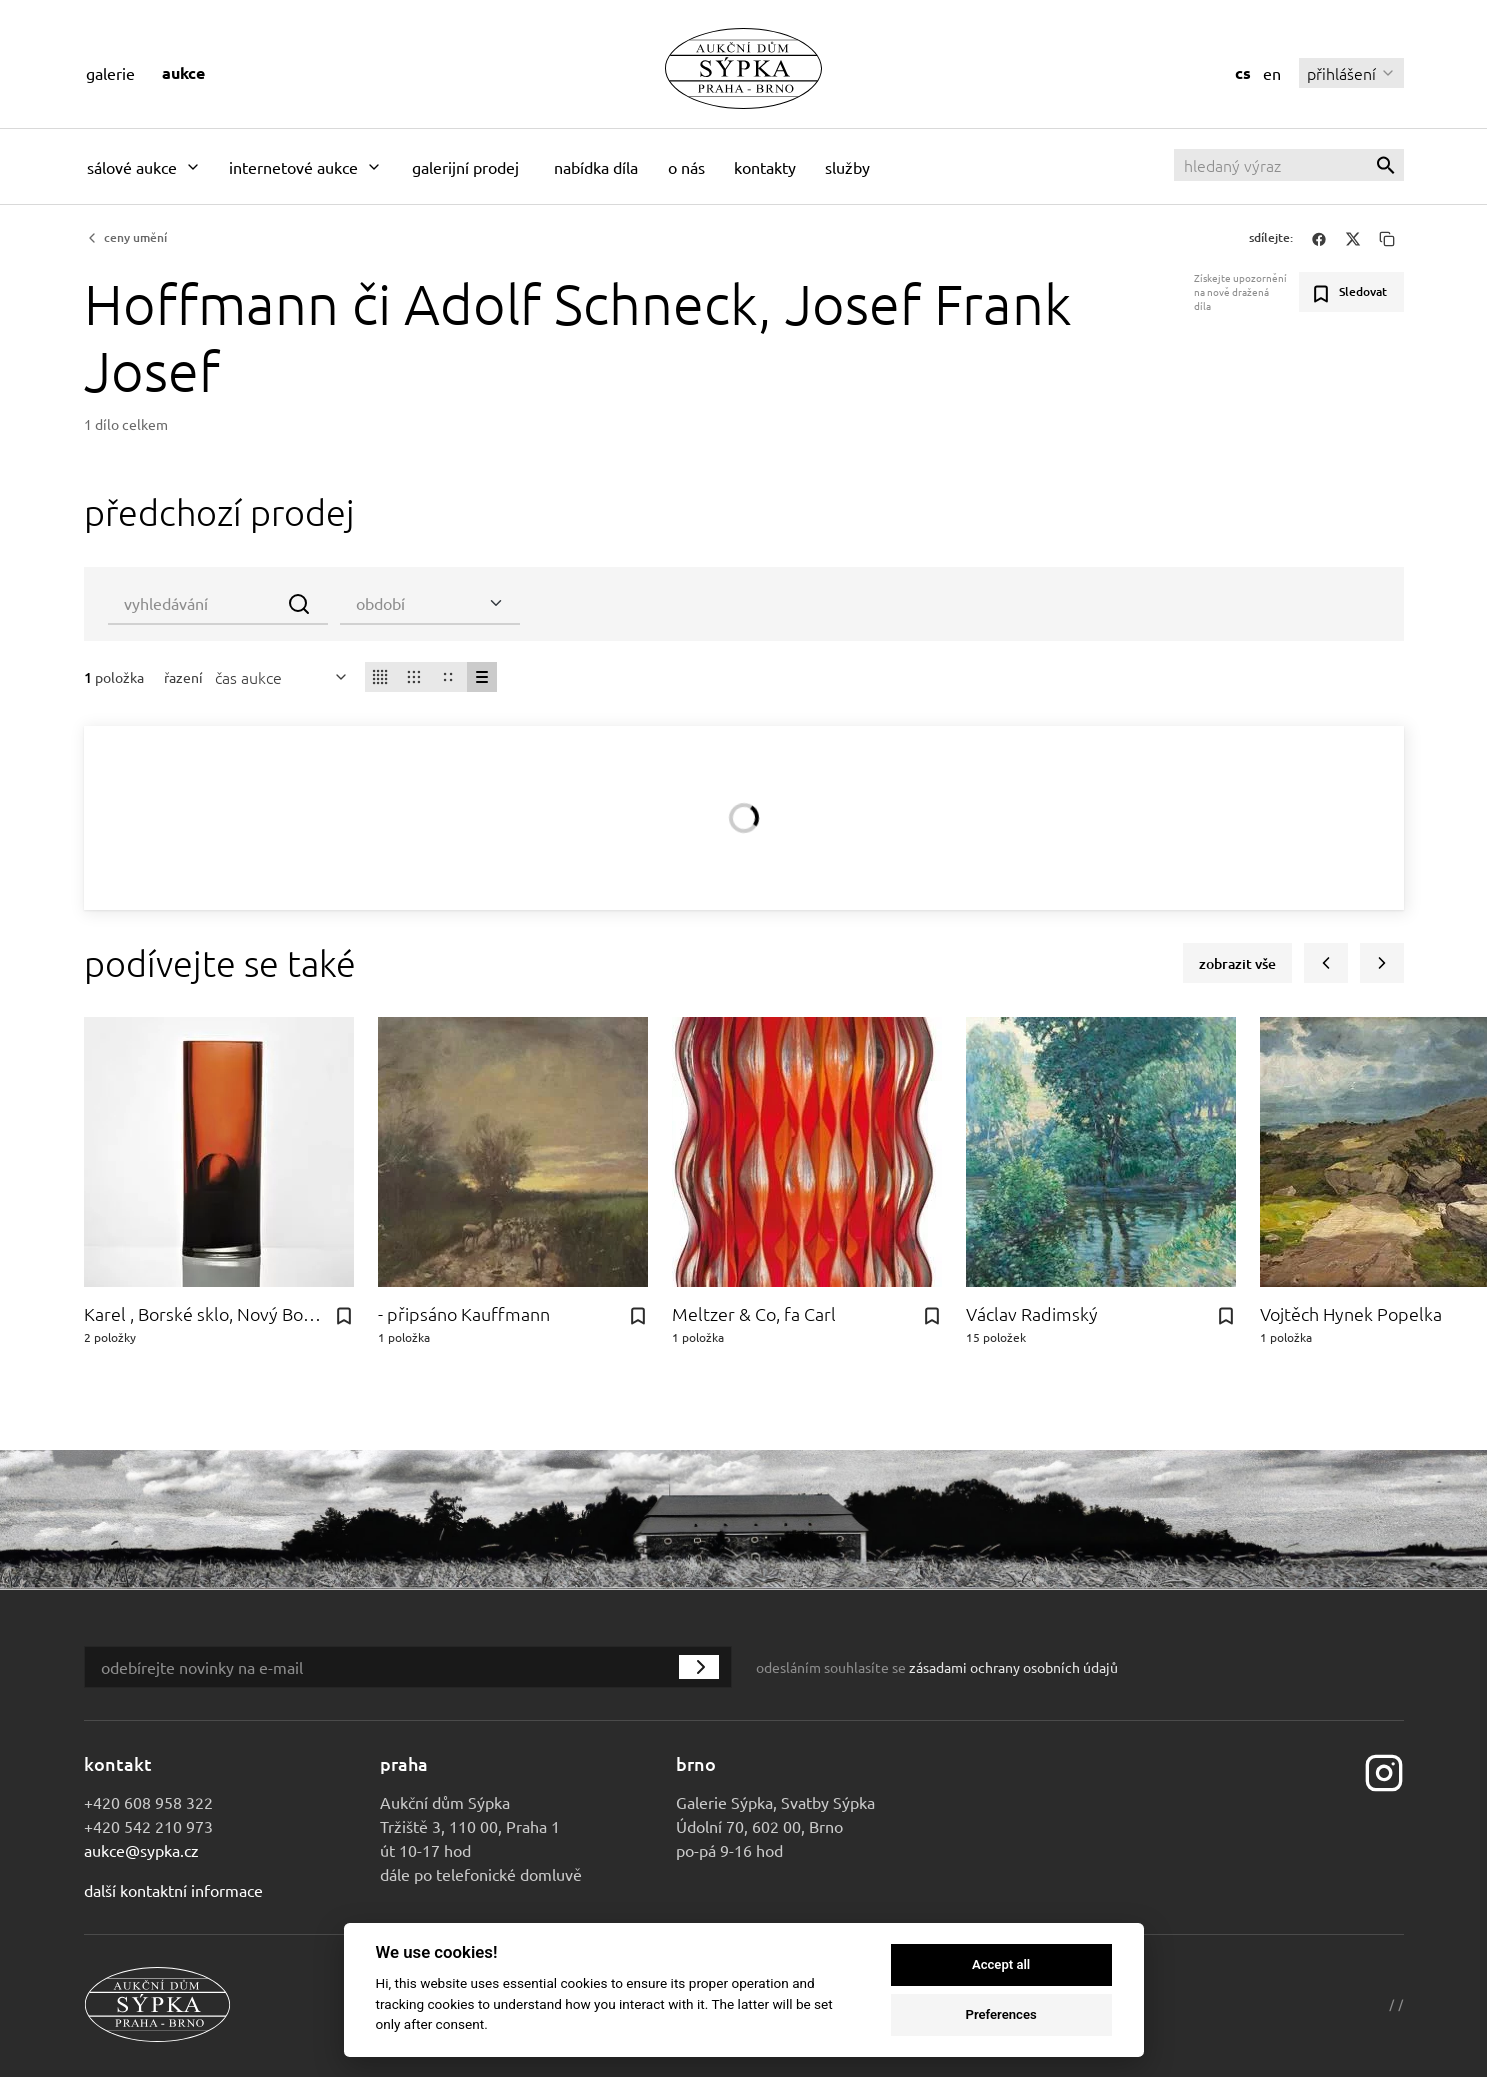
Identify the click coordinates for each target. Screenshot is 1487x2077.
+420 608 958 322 (148, 1802)
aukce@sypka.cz (141, 1850)
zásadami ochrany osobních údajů (1013, 1667)
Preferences (1000, 2014)
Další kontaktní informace (173, 1890)
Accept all (1001, 1964)
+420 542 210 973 (148, 1826)
